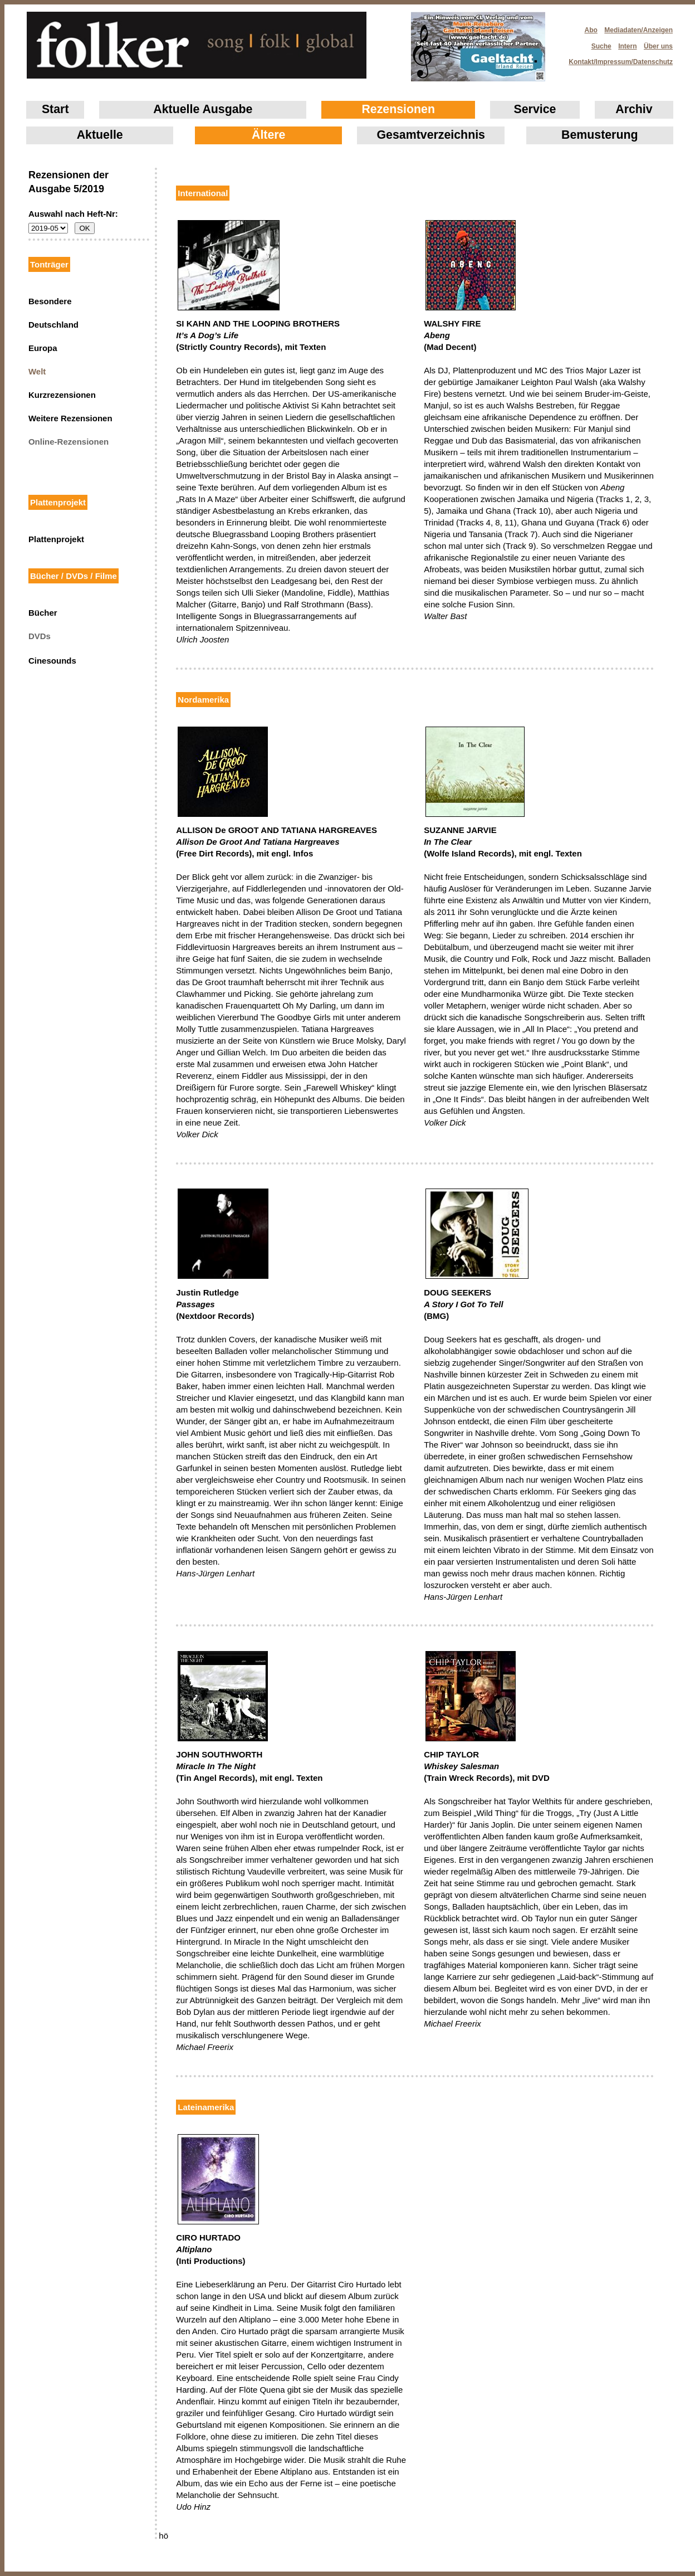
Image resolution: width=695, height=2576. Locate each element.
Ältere (268, 135)
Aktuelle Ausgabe (202, 109)
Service (535, 109)
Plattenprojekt (56, 539)
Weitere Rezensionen (70, 418)
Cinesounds (52, 660)
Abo (591, 30)
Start (55, 109)
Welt (37, 371)
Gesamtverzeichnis (431, 135)
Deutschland (53, 324)
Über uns (658, 46)
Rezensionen (398, 109)
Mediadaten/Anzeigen (638, 30)
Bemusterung (599, 135)
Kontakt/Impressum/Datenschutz (617, 58)
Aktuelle (100, 135)
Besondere (50, 301)
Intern (627, 46)
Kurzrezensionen (62, 395)
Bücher (42, 612)
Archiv (633, 109)
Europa (42, 348)
